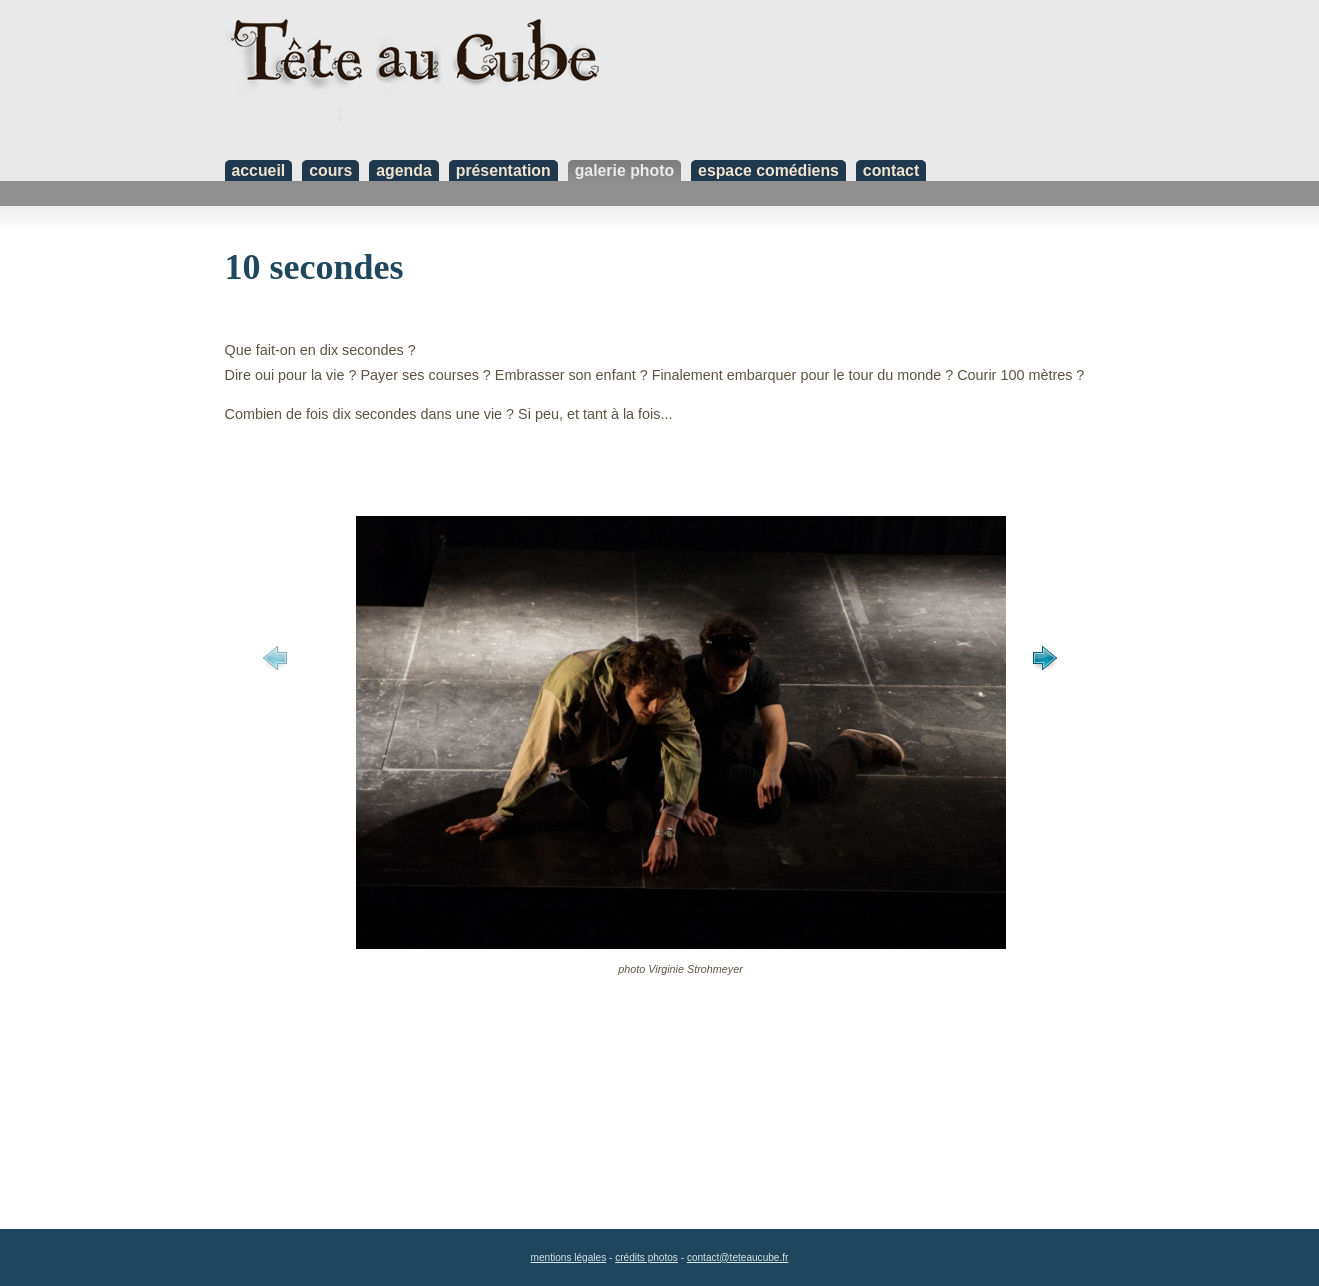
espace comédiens (768, 170)
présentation (503, 170)
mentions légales (569, 1257)
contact (891, 170)
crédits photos (646, 1257)
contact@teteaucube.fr (738, 1257)
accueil (259, 170)
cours (330, 170)
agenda (403, 170)
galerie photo (624, 170)
